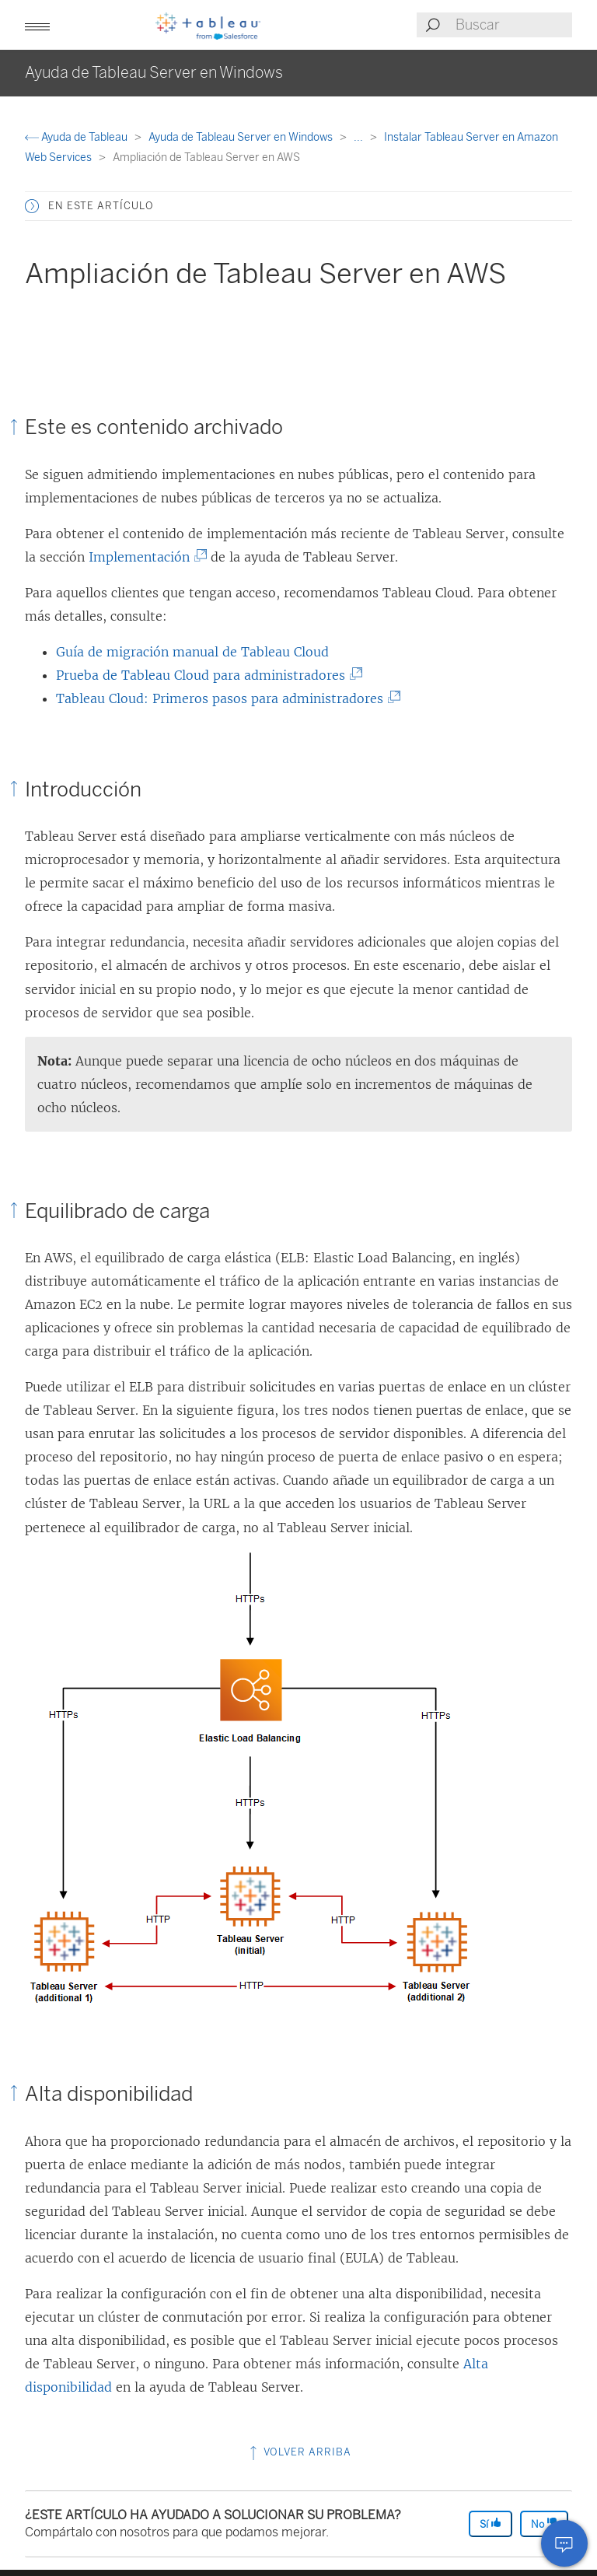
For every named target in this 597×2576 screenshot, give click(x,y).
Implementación (143, 557)
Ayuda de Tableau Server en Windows (241, 137)
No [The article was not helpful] (544, 2523)
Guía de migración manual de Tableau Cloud (192, 652)
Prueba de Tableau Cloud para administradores (204, 675)
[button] (37, 24)
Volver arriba (298, 2452)
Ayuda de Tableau (77, 137)
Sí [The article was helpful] (490, 2523)
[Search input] (513, 25)
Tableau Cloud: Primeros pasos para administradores (223, 698)
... (359, 137)
